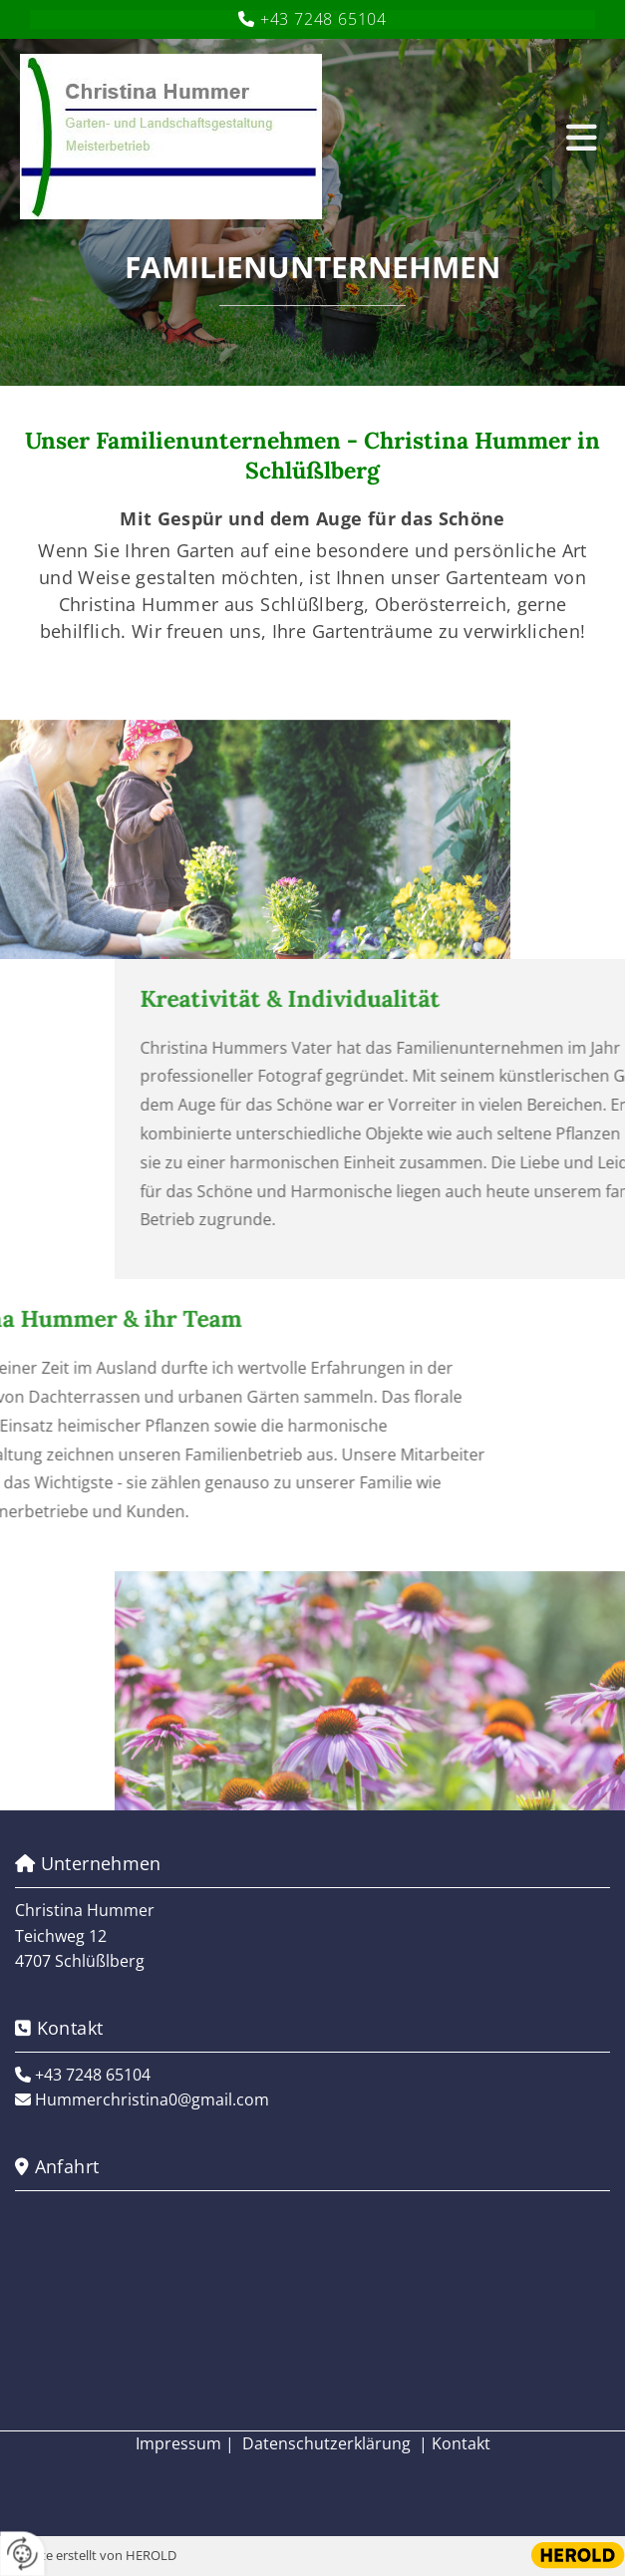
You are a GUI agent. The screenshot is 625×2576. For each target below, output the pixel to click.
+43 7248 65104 (323, 19)
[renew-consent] (22, 2553)
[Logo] (280, 136)
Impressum (178, 2443)
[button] (575, 137)
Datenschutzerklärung (326, 2443)
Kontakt (461, 2443)
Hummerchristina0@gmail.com (152, 2099)
